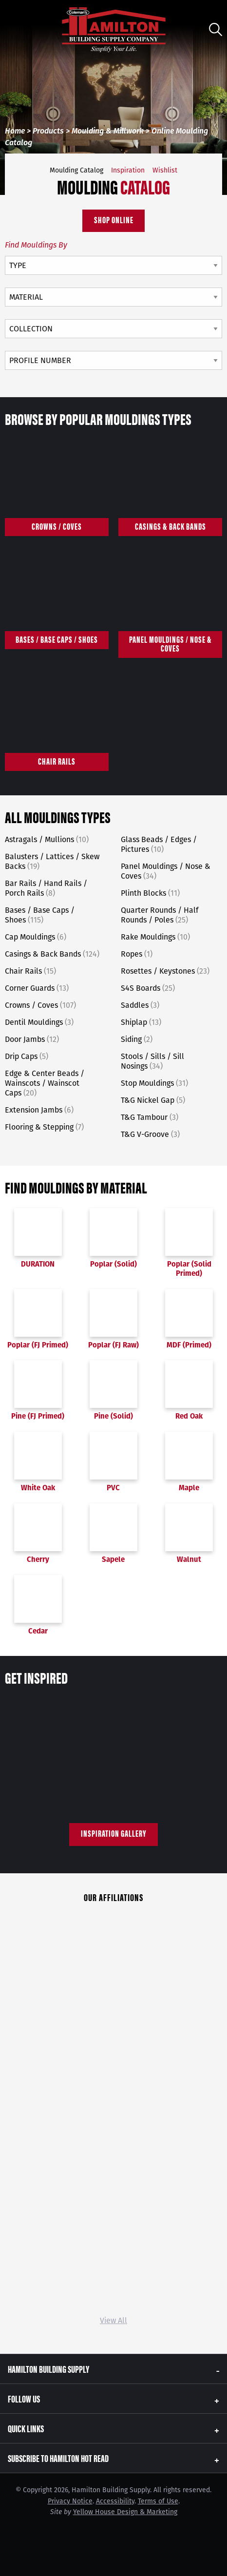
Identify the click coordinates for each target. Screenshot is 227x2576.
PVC (113, 1462)
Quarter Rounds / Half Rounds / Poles (159, 914)
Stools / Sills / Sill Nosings (152, 1061)
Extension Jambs (39, 1110)
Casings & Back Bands (52, 954)
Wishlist (164, 170)
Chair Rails (30, 971)
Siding (136, 1039)
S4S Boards (148, 988)
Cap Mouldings (35, 937)
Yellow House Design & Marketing (125, 2512)
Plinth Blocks (150, 893)
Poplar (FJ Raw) (113, 1319)
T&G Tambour (149, 1117)
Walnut (189, 1533)
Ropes (136, 954)
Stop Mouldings (154, 1083)
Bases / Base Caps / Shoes (40, 914)
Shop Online (113, 219)
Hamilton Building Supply (48, 2369)
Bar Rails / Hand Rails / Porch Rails (46, 888)
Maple (189, 1462)
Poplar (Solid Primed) (189, 1243)
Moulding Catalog (76, 170)
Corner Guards (37, 988)
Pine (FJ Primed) (37, 1390)
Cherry (38, 1533)
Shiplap (141, 1022)
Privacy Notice (70, 2501)
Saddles (140, 1005)
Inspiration (128, 170)
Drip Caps (26, 1056)
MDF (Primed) (189, 1319)
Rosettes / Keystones (165, 971)
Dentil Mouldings (39, 1022)
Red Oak (189, 1390)
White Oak (38, 1462)
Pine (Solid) (113, 1390)
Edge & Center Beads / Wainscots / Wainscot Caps (44, 1083)
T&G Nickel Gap (153, 1100)
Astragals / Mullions (47, 839)
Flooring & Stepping (44, 1127)
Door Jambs (32, 1039)
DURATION (38, 1238)
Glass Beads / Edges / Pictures (159, 844)
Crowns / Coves (40, 1005)
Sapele (113, 1533)
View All (113, 2320)
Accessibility (115, 2501)
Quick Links (26, 2428)
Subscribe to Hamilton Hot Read (58, 2458)
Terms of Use (158, 2501)
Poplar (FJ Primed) (37, 1319)
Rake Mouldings (155, 937)
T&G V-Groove (150, 1134)
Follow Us (24, 2398)
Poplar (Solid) (113, 1238)
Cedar (38, 1605)
